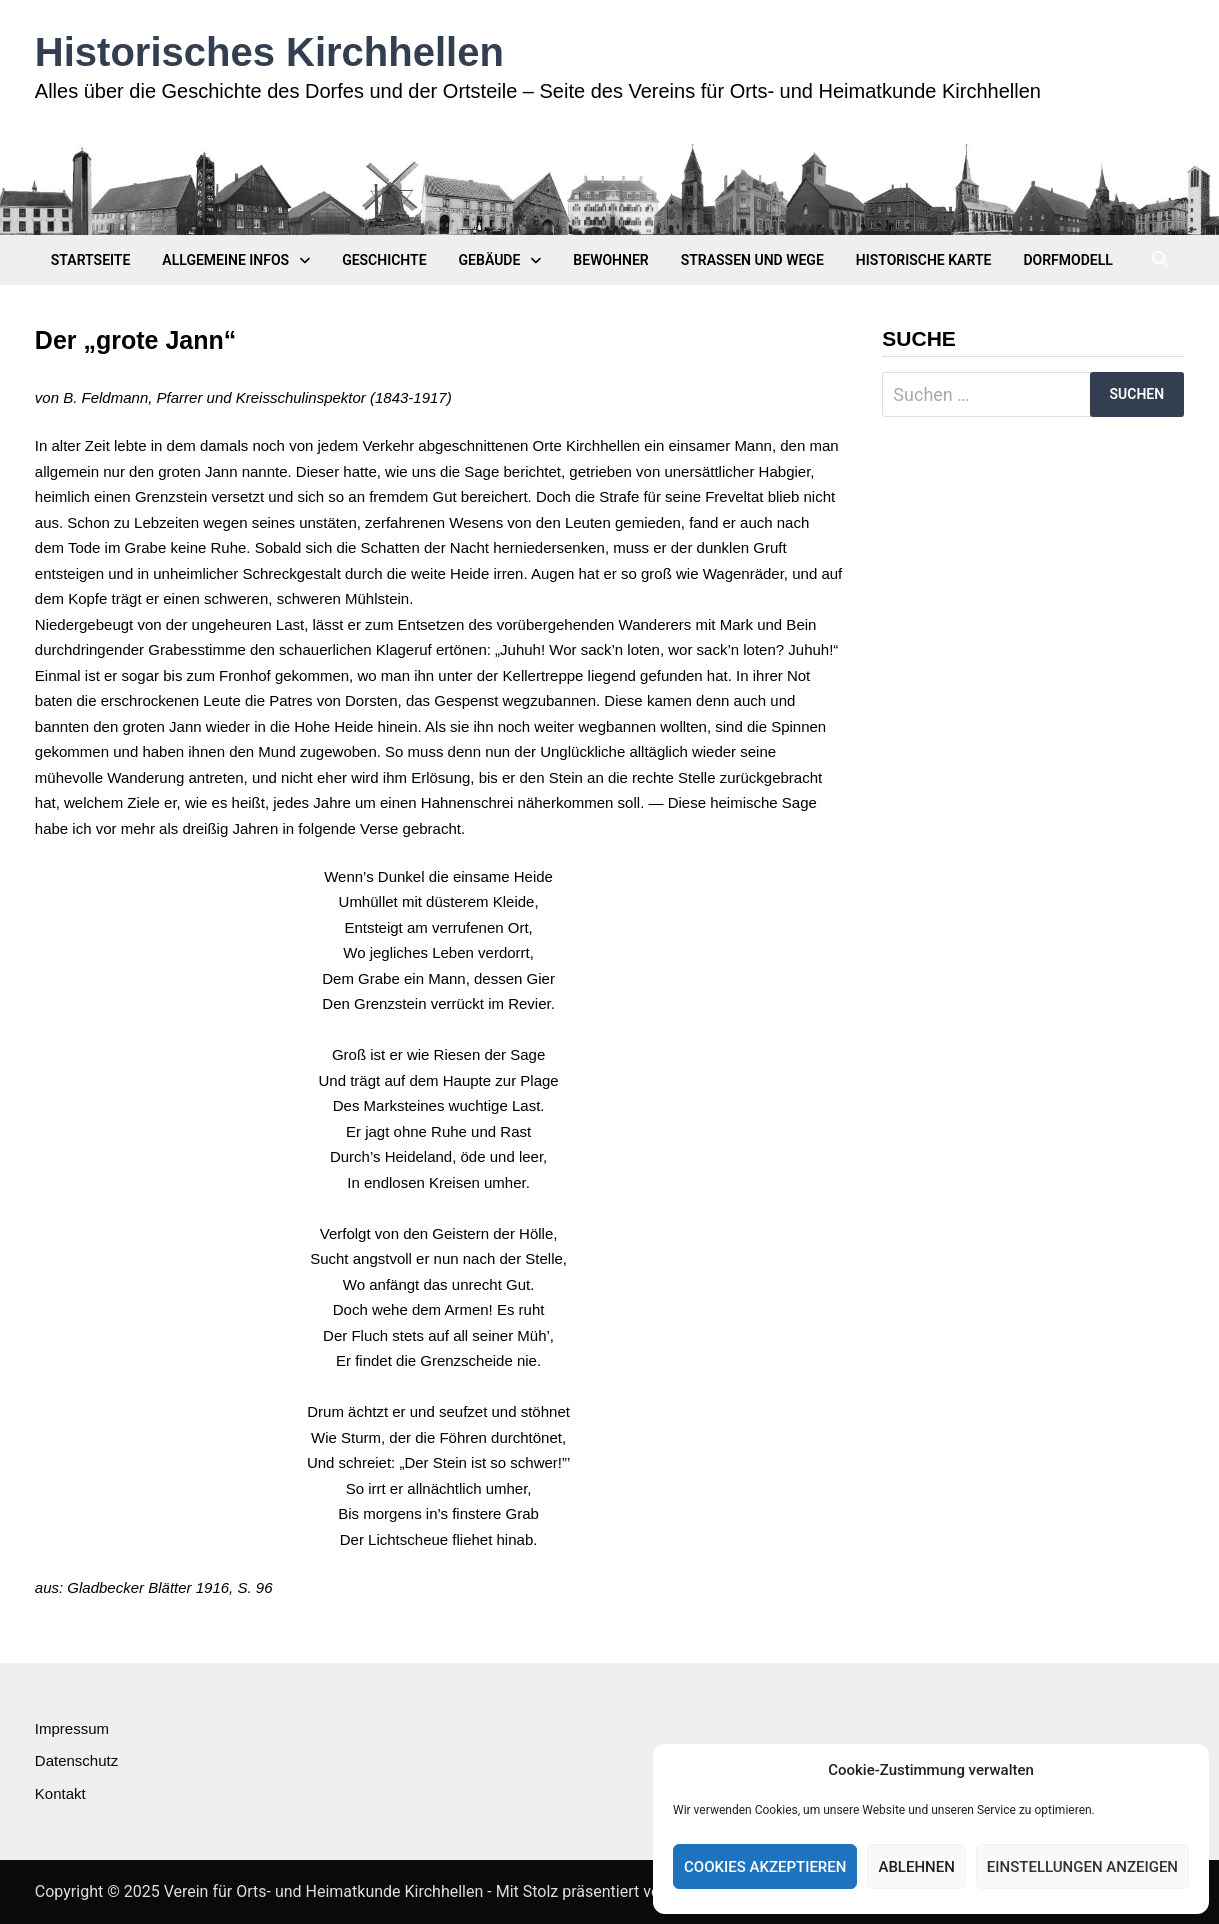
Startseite (91, 260)
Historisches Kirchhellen (269, 52)
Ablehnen (916, 1867)
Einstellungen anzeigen (1082, 1867)
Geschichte (384, 260)
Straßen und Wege (752, 260)
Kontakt (60, 1793)
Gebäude (490, 260)
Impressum (72, 1728)
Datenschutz (76, 1760)
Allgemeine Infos (225, 260)
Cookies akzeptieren (765, 1867)
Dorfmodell (1067, 260)
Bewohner (610, 260)
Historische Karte (924, 260)
